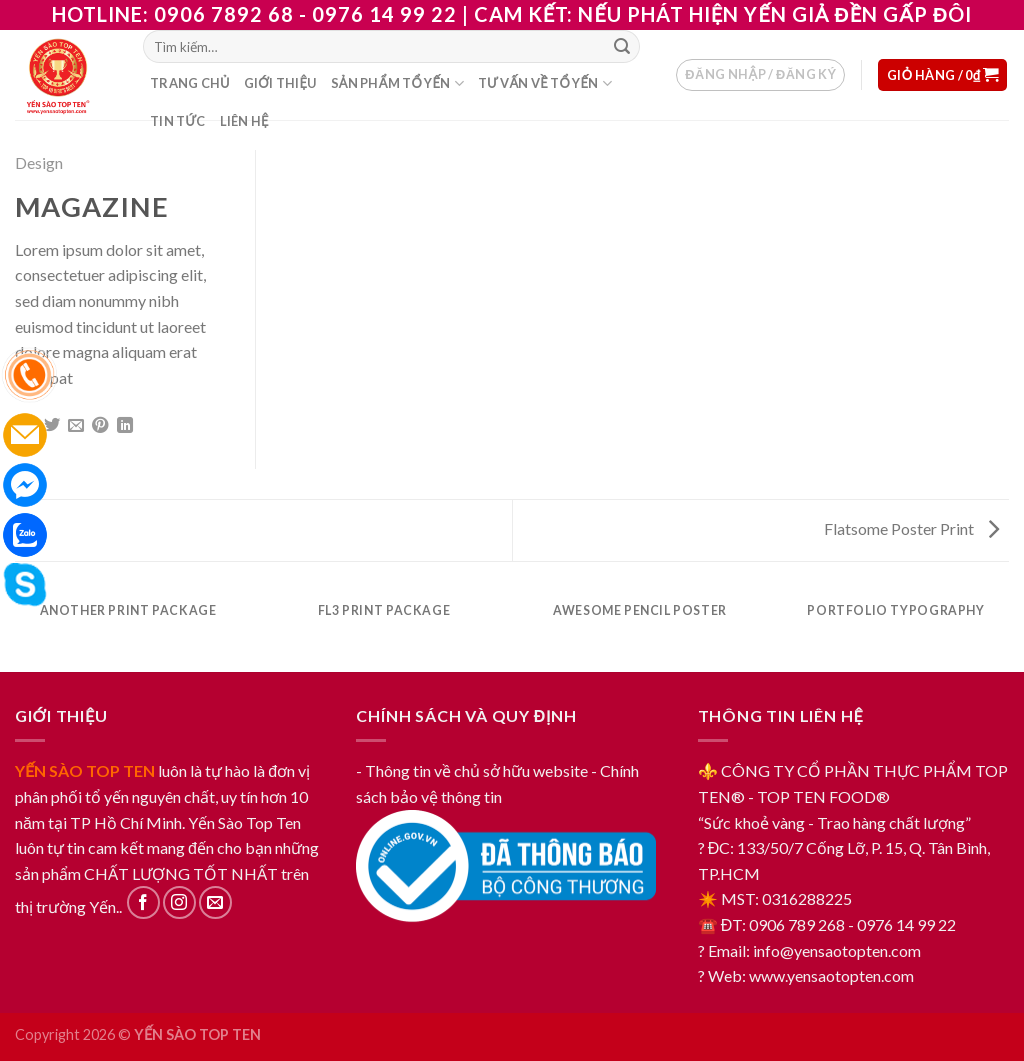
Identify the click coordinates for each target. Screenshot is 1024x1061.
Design (39, 162)
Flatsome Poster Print (911, 528)
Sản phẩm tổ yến (397, 83)
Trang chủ (190, 83)
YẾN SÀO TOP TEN (85, 770)
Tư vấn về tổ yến (545, 83)
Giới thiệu (280, 83)
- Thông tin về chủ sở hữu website (472, 770)
